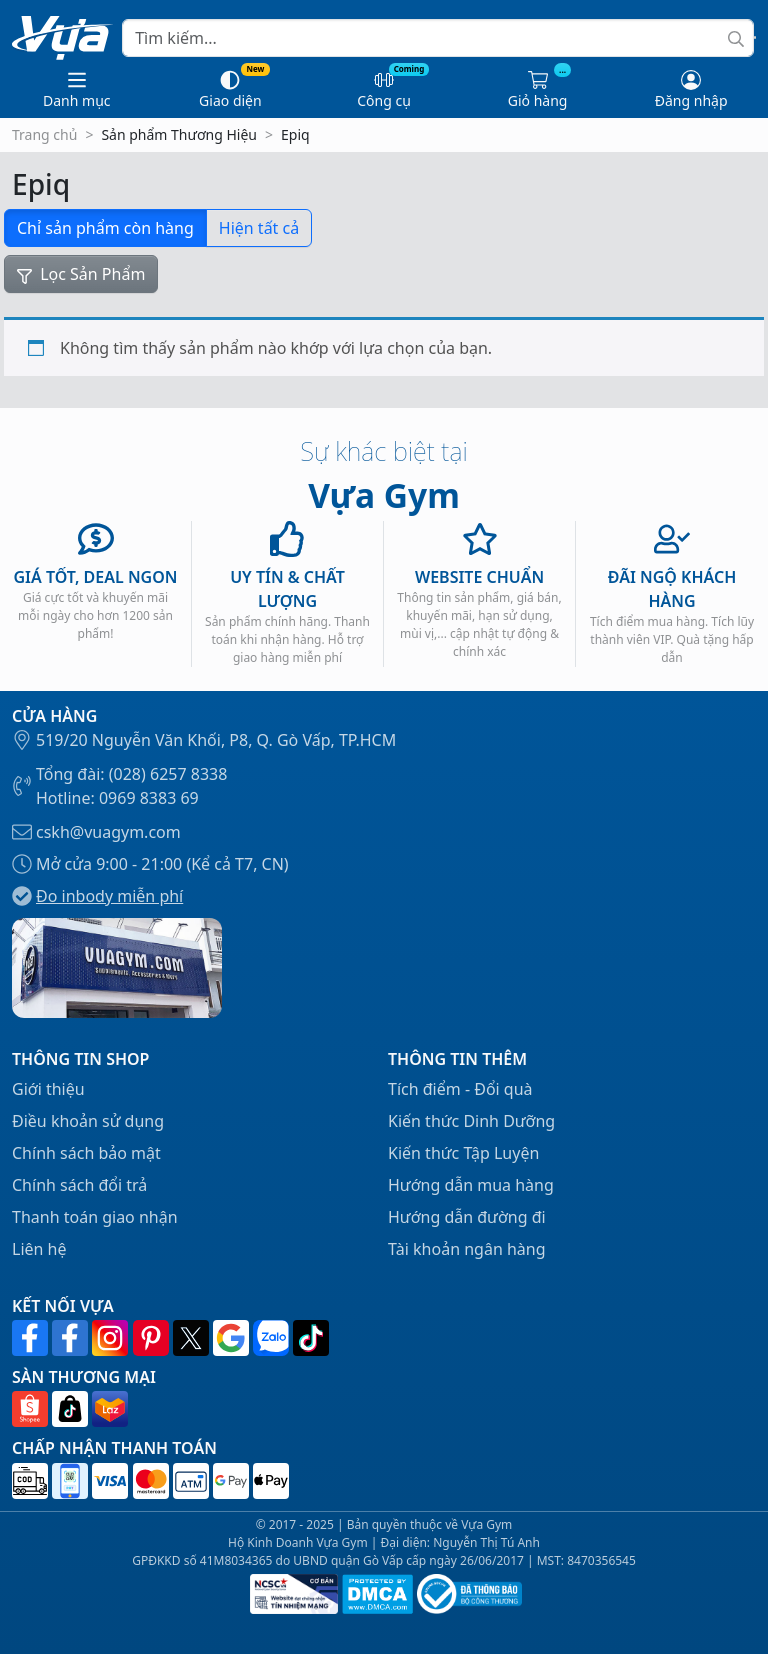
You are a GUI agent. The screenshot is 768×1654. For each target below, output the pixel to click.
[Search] (438, 38)
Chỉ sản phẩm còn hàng (105, 228)
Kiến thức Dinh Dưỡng (471, 1121)
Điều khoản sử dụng (88, 1121)
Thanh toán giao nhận (95, 1217)
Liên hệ (39, 1249)
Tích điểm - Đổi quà (460, 1089)
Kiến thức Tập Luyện (463, 1153)
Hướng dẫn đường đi (467, 1217)
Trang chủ (44, 134)
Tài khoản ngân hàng (467, 1249)
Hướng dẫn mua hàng (471, 1185)
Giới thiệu (48, 1089)
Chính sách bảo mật (86, 1153)
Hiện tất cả (259, 228)
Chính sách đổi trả (79, 1185)
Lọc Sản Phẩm (81, 274)
